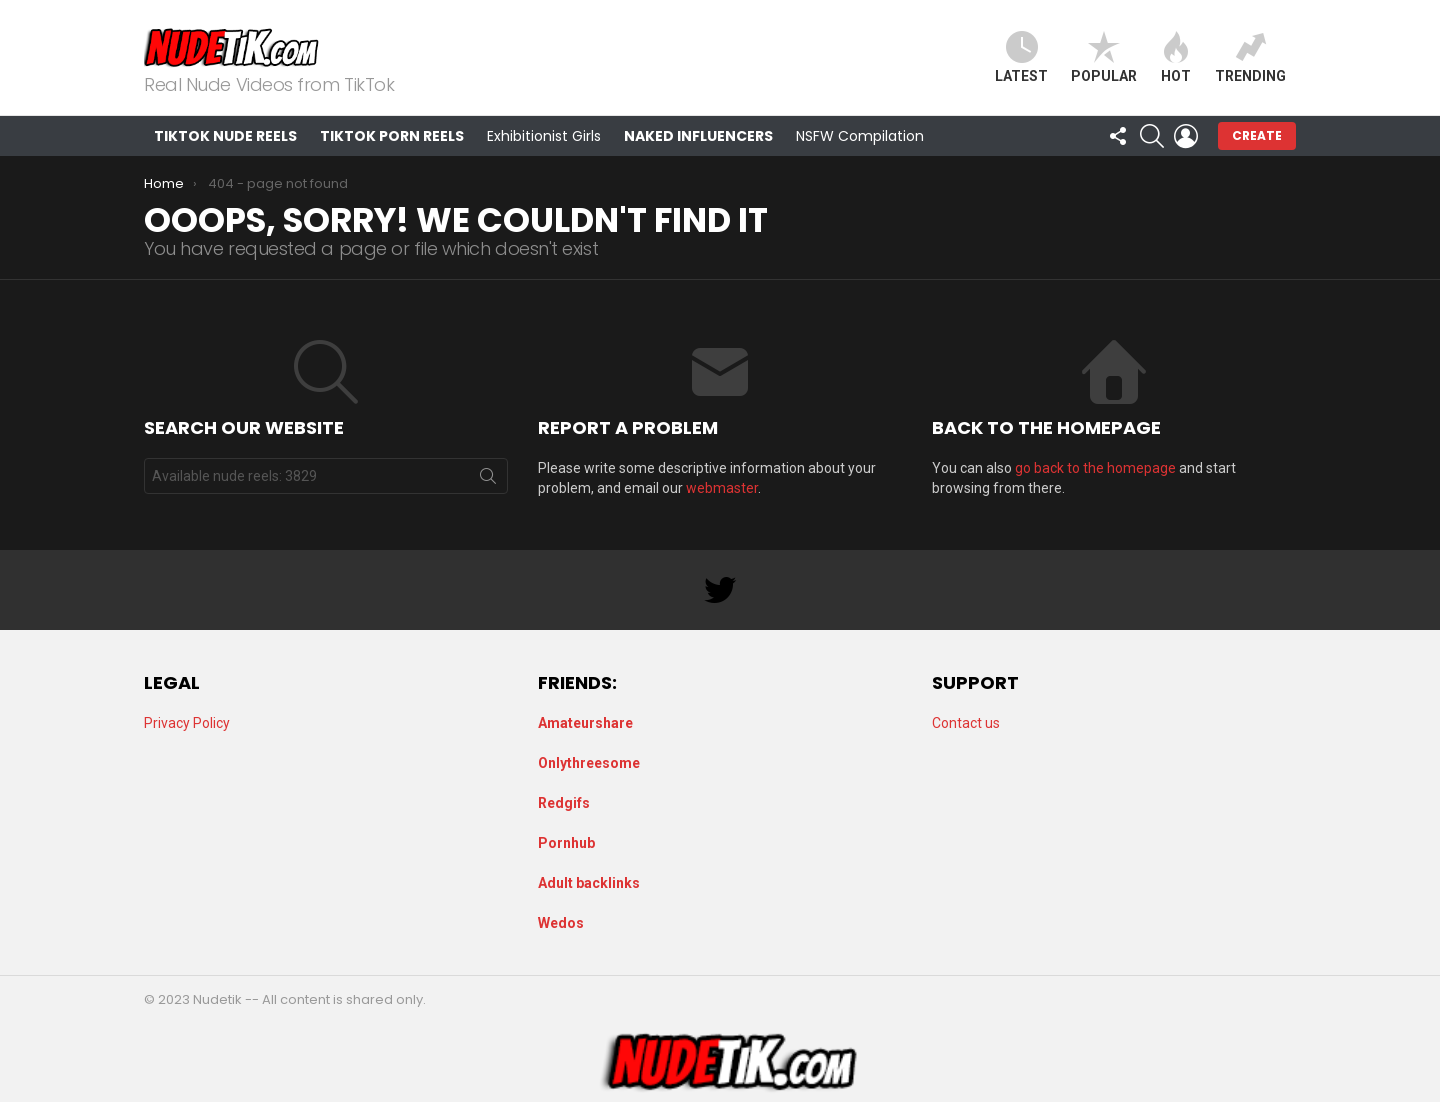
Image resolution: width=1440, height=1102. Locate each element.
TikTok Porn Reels (392, 136)
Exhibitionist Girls (544, 136)
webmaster (722, 488)
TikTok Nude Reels (225, 136)
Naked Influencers (698, 136)
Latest (1021, 57)
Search (488, 480)
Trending (1250, 57)
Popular (1104, 57)
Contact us (966, 723)
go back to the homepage (1095, 468)
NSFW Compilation (860, 136)
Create (1257, 135)
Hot (1176, 57)
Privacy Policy (187, 723)
